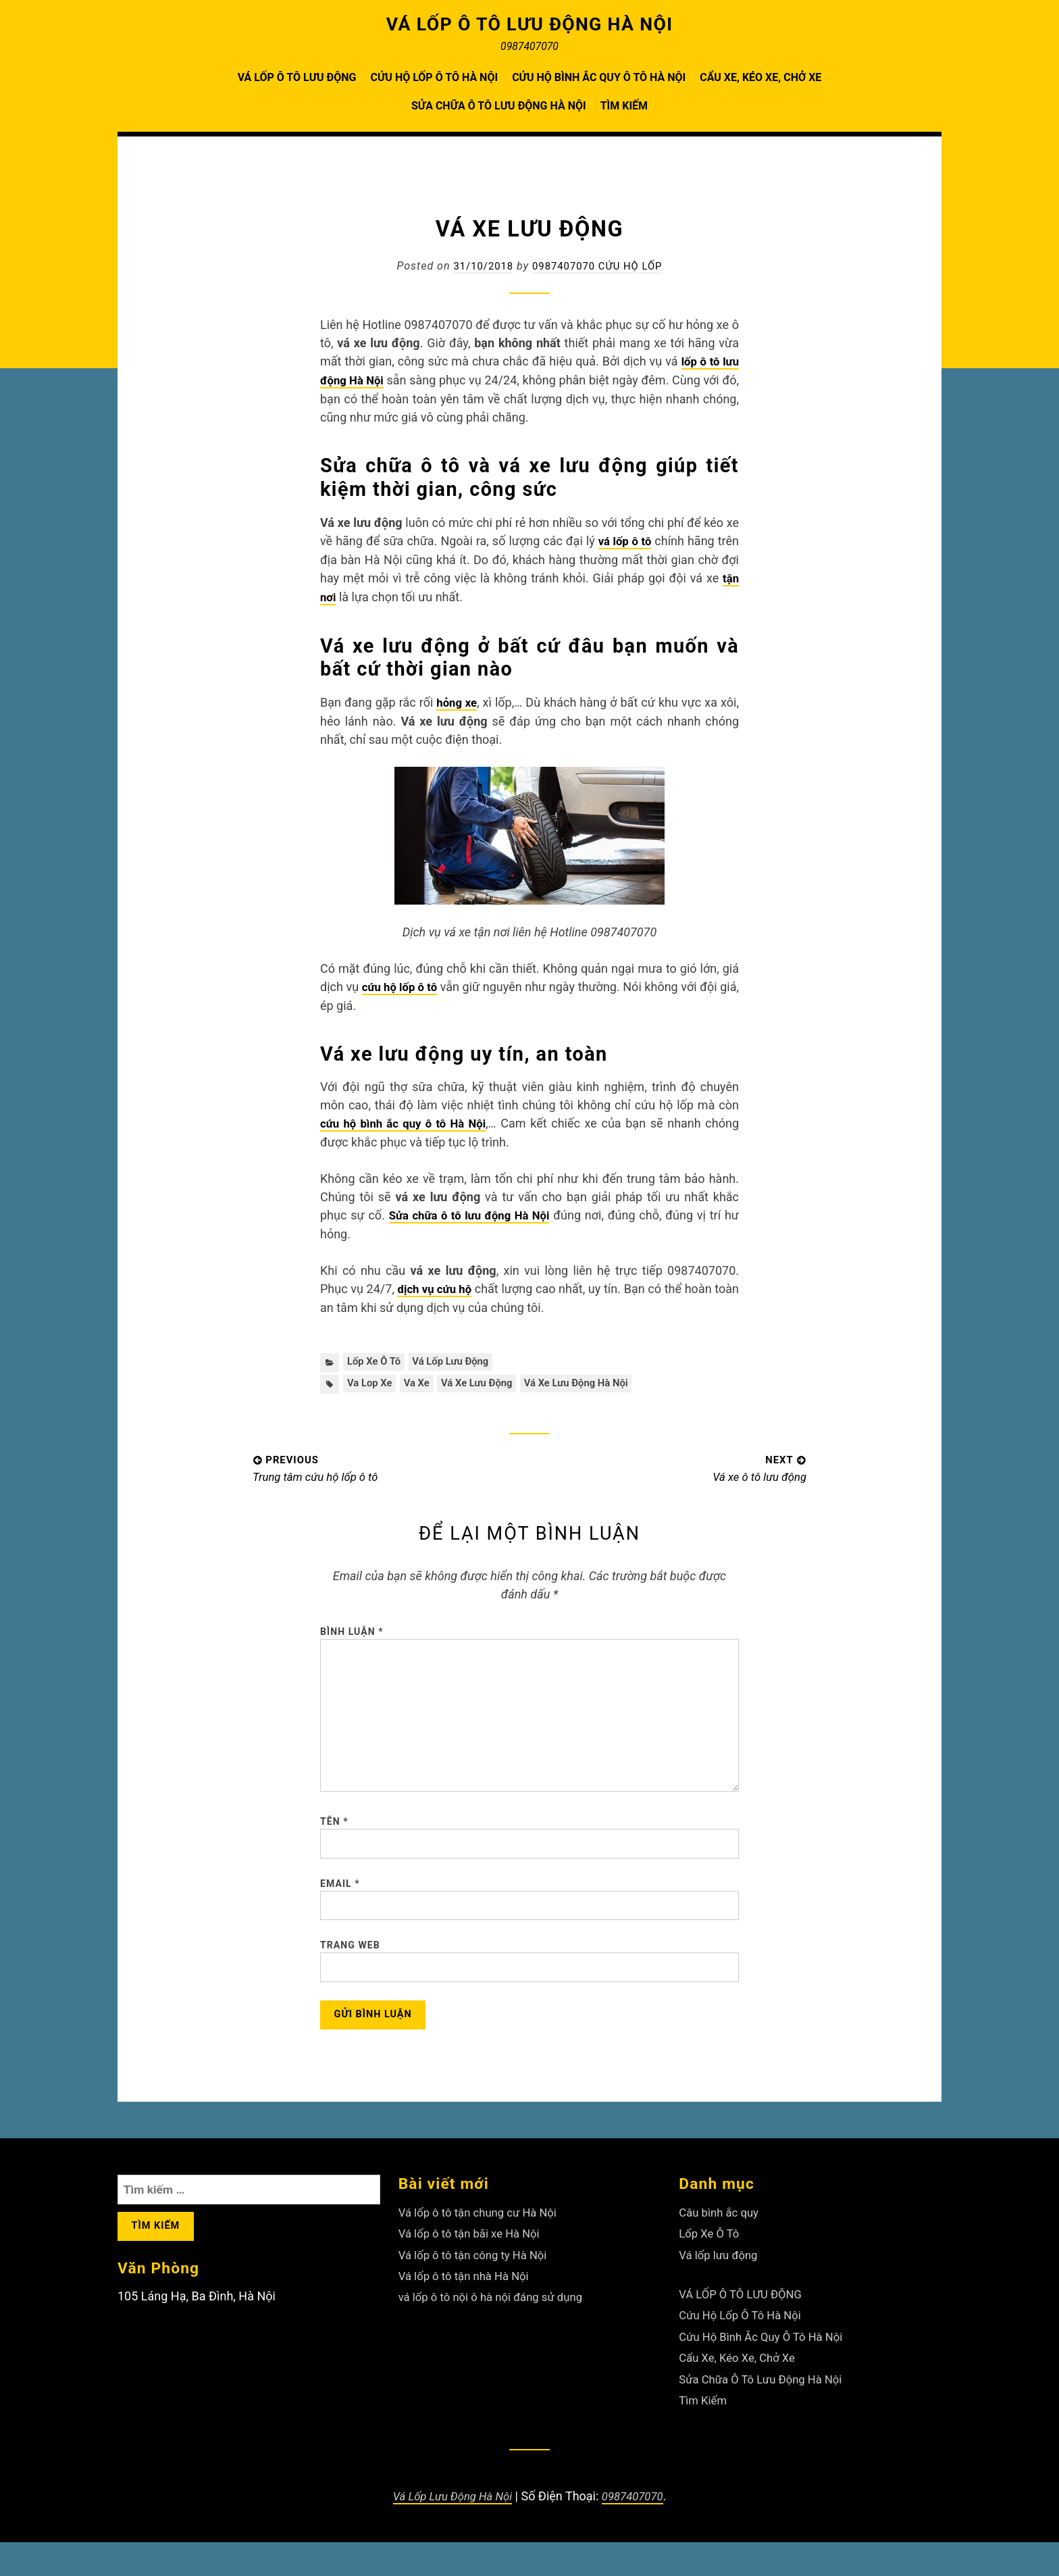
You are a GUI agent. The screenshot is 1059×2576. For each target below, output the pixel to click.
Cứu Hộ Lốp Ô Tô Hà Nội (434, 77)
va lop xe (371, 1379)
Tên (334, 1843)
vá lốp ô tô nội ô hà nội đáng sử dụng (497, 2335)
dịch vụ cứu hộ (444, 1283)
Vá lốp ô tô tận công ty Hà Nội (478, 2294)
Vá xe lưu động (487, 1379)
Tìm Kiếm (624, 105)
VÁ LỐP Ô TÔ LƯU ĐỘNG (297, 77)
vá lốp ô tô (624, 539)
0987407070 (637, 2530)
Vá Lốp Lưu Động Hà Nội (450, 2530)
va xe (422, 1379)
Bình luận (352, 1628)
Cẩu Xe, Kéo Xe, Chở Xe (760, 77)
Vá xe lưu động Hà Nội (595, 1379)
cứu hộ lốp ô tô (406, 983)
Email (340, 1909)
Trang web (350, 1976)
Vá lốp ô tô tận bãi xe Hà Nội (474, 2274)
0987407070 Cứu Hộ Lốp (599, 265)
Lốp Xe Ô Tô (376, 1356)
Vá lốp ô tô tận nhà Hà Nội (468, 2315)
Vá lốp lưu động (459, 1356)
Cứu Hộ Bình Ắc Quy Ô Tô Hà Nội (599, 77)
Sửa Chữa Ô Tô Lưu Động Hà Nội (498, 105)
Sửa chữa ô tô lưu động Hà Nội (471, 1210)
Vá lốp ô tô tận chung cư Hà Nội (483, 2253)
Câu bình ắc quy (722, 2253)
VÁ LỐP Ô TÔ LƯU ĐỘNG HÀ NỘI (530, 23)
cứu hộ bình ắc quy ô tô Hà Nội (406, 1119)
